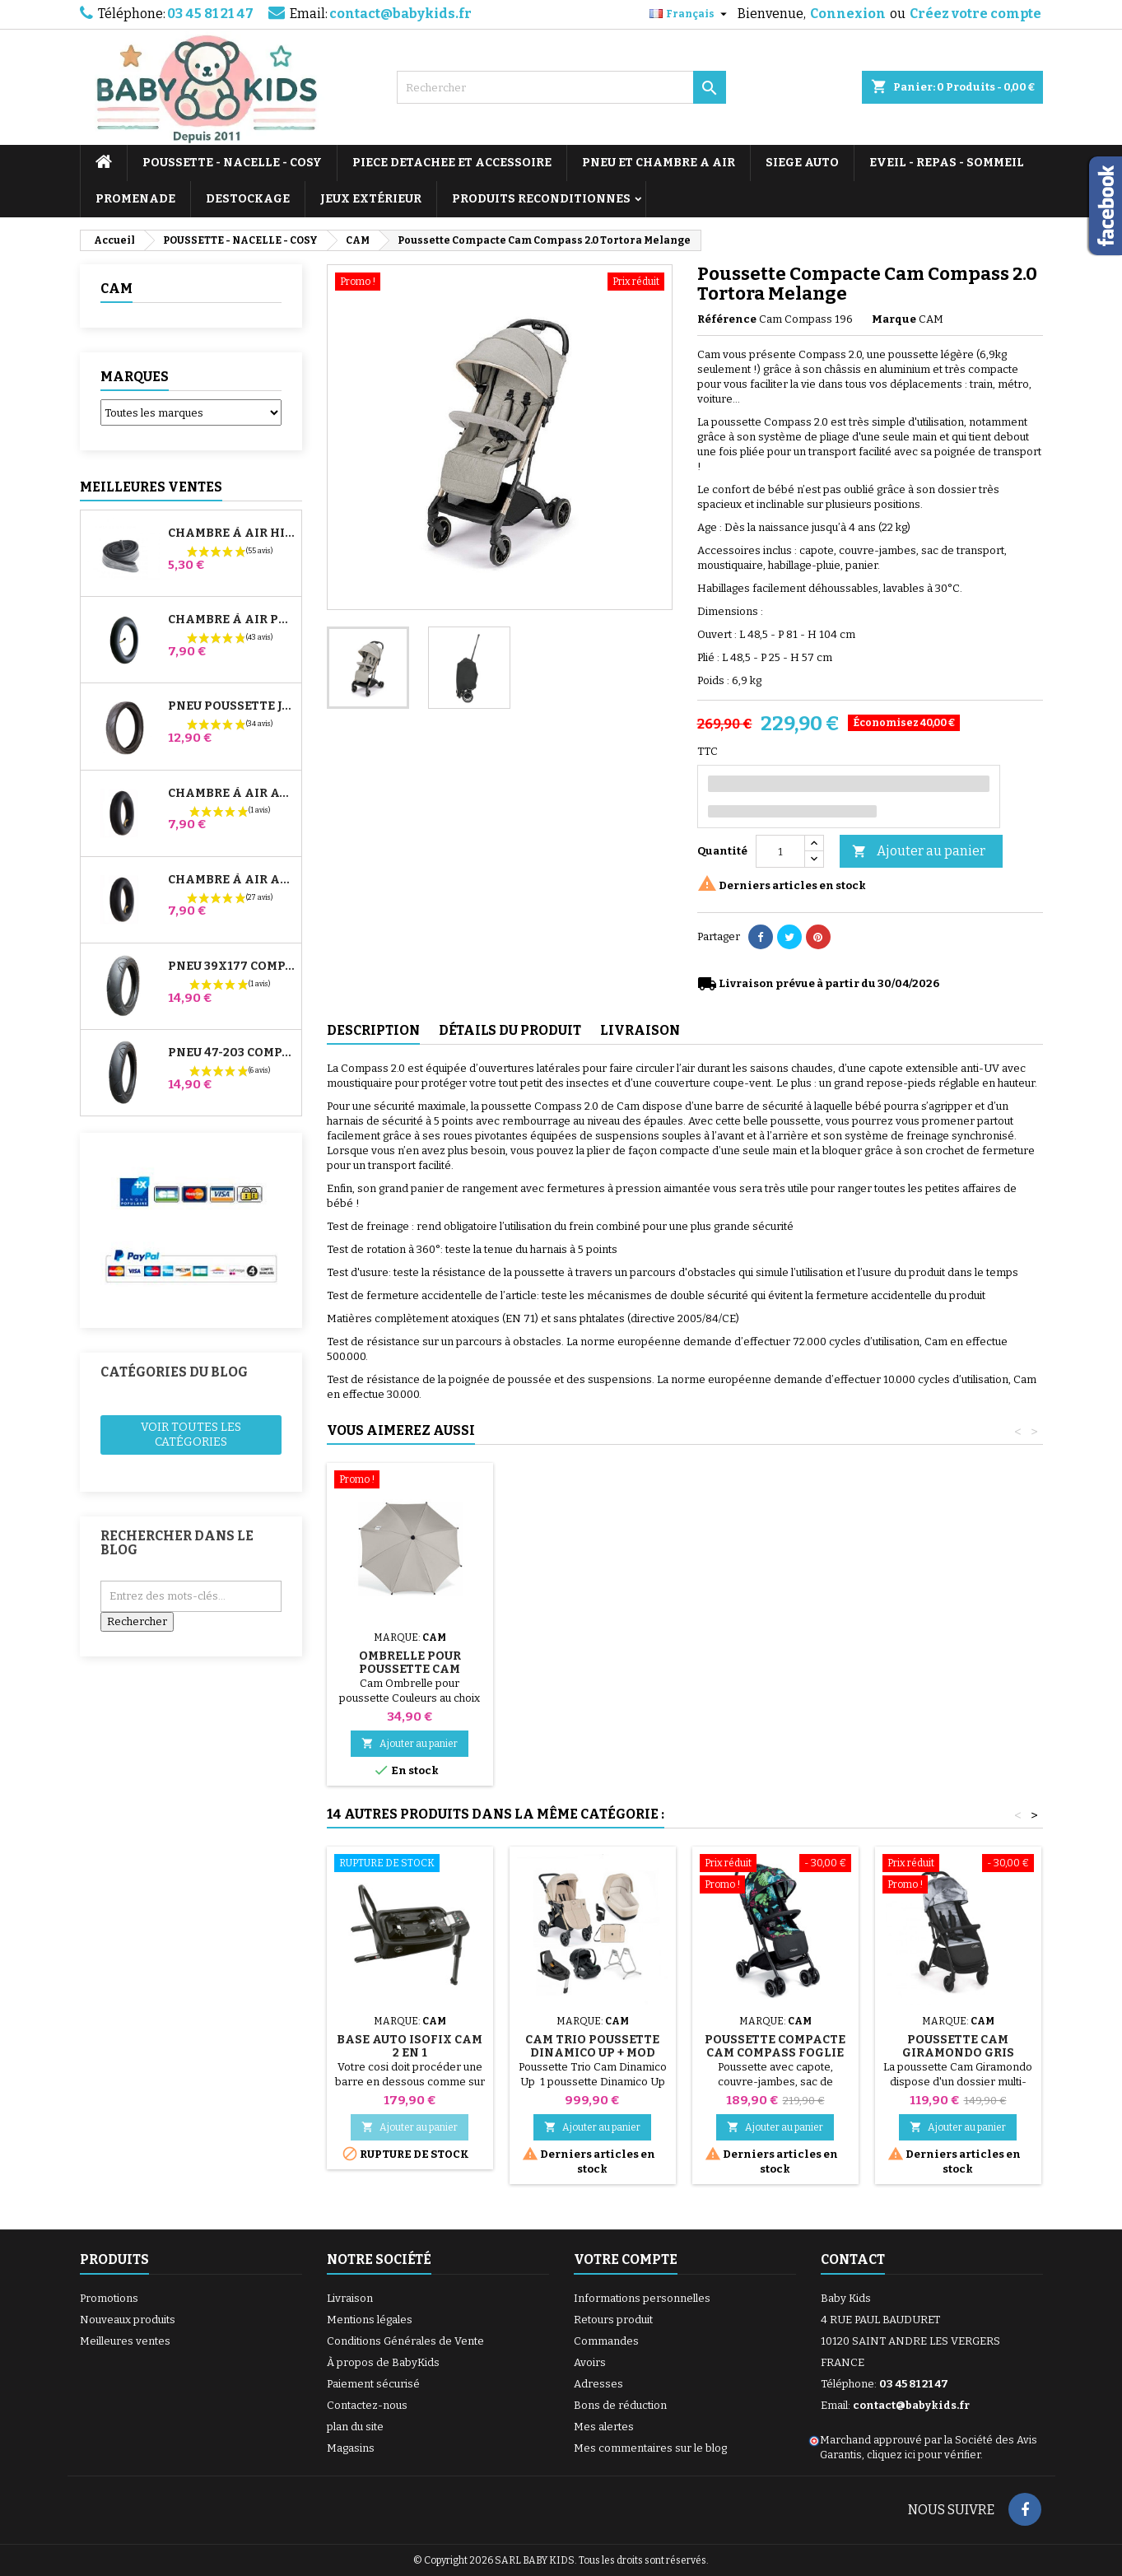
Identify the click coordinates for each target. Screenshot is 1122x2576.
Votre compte (625, 2259)
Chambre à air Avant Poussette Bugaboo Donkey (231, 793)
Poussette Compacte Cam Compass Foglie (775, 2046)
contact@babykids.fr (400, 13)
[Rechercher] (561, 87)
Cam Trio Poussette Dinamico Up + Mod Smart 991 (592, 2053)
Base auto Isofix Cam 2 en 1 (409, 2046)
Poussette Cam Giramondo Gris (958, 2046)
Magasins (351, 2448)
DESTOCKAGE (248, 199)
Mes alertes (604, 2426)
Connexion (848, 13)
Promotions (109, 2298)
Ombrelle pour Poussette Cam (410, 1662)
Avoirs (590, 2362)
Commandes (606, 2341)
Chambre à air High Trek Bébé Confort (231, 533)
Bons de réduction (620, 2405)
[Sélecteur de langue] (690, 14)
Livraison (350, 2298)
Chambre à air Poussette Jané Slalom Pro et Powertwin (231, 620)
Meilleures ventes (125, 2341)
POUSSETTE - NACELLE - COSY (232, 163)
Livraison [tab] (640, 1030)
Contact (853, 2259)
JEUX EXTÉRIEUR (370, 199)
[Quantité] (780, 851)
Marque (894, 319)
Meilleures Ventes (151, 487)
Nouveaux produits (127, 2319)
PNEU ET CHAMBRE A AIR (658, 163)
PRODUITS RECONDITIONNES (541, 199)
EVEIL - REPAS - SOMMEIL (946, 163)
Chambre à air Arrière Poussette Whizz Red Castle (231, 880)
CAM (116, 288)
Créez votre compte (975, 13)
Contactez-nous (367, 2405)
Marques (134, 376)
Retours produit (613, 2319)
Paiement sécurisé (373, 2384)
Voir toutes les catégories (191, 1434)
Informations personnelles (642, 2298)
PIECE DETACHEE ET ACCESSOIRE (452, 163)
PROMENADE (135, 199)
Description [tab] (373, 1030)
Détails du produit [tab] (510, 1030)
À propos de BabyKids (383, 2362)
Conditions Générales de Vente (405, 2341)
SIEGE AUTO (802, 163)
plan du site (355, 2426)
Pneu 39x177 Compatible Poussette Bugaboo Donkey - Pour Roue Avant (231, 966)
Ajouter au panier (918, 851)
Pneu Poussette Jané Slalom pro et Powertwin (231, 706)
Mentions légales (369, 2319)
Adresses (598, 2384)
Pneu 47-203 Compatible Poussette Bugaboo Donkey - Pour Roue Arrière (231, 1053)
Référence (727, 319)
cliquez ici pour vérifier (923, 2454)
